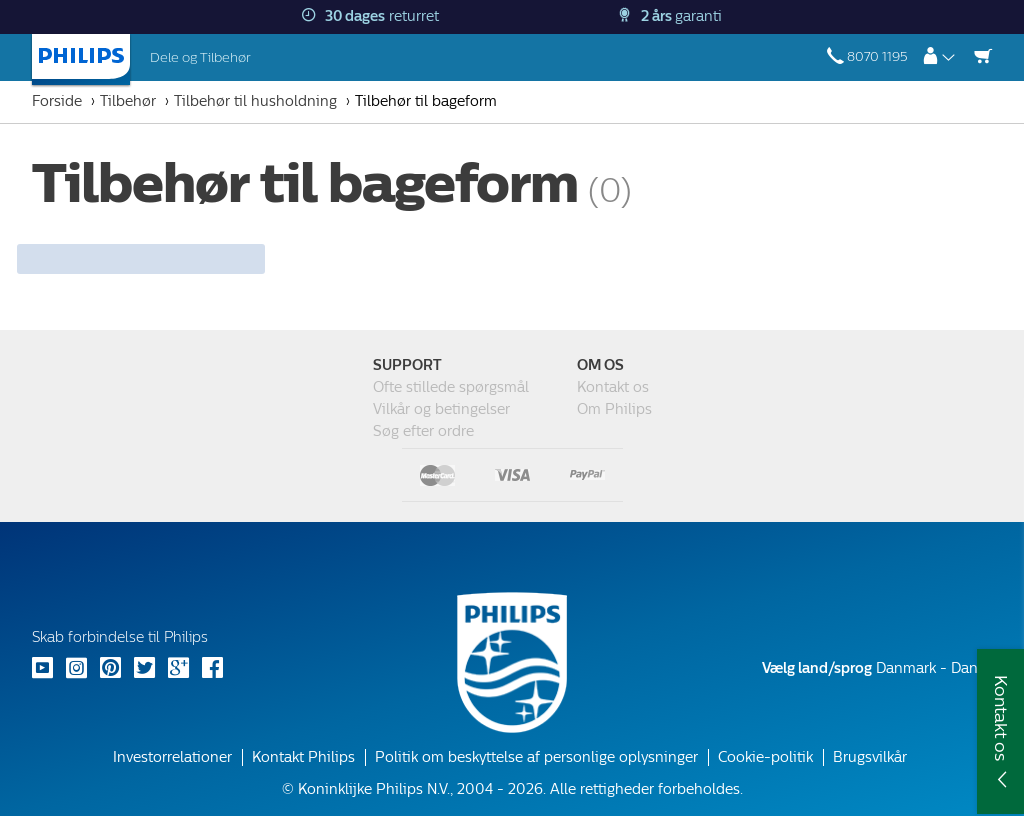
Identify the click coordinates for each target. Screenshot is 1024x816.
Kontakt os (613, 387)
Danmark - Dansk (877, 668)
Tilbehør (128, 101)
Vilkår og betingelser (441, 409)
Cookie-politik (765, 757)
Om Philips (614, 409)
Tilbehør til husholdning (255, 101)
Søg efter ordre (423, 431)
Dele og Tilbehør (200, 57)
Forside (57, 101)
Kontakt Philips (303, 757)
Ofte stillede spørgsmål (451, 387)
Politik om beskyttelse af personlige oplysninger (536, 757)
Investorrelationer (172, 757)
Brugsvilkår (870, 757)
